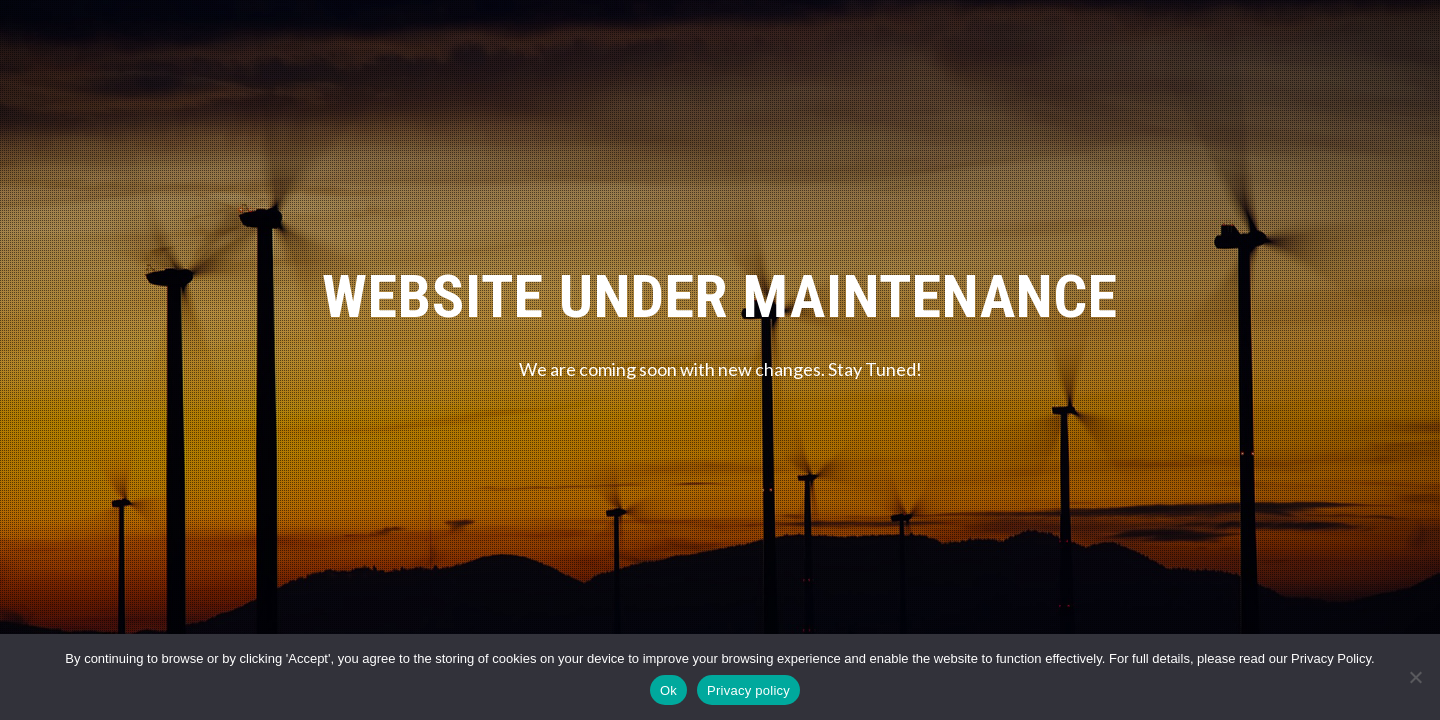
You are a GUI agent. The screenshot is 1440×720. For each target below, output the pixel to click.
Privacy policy (748, 690)
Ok (668, 690)
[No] (1415, 677)
